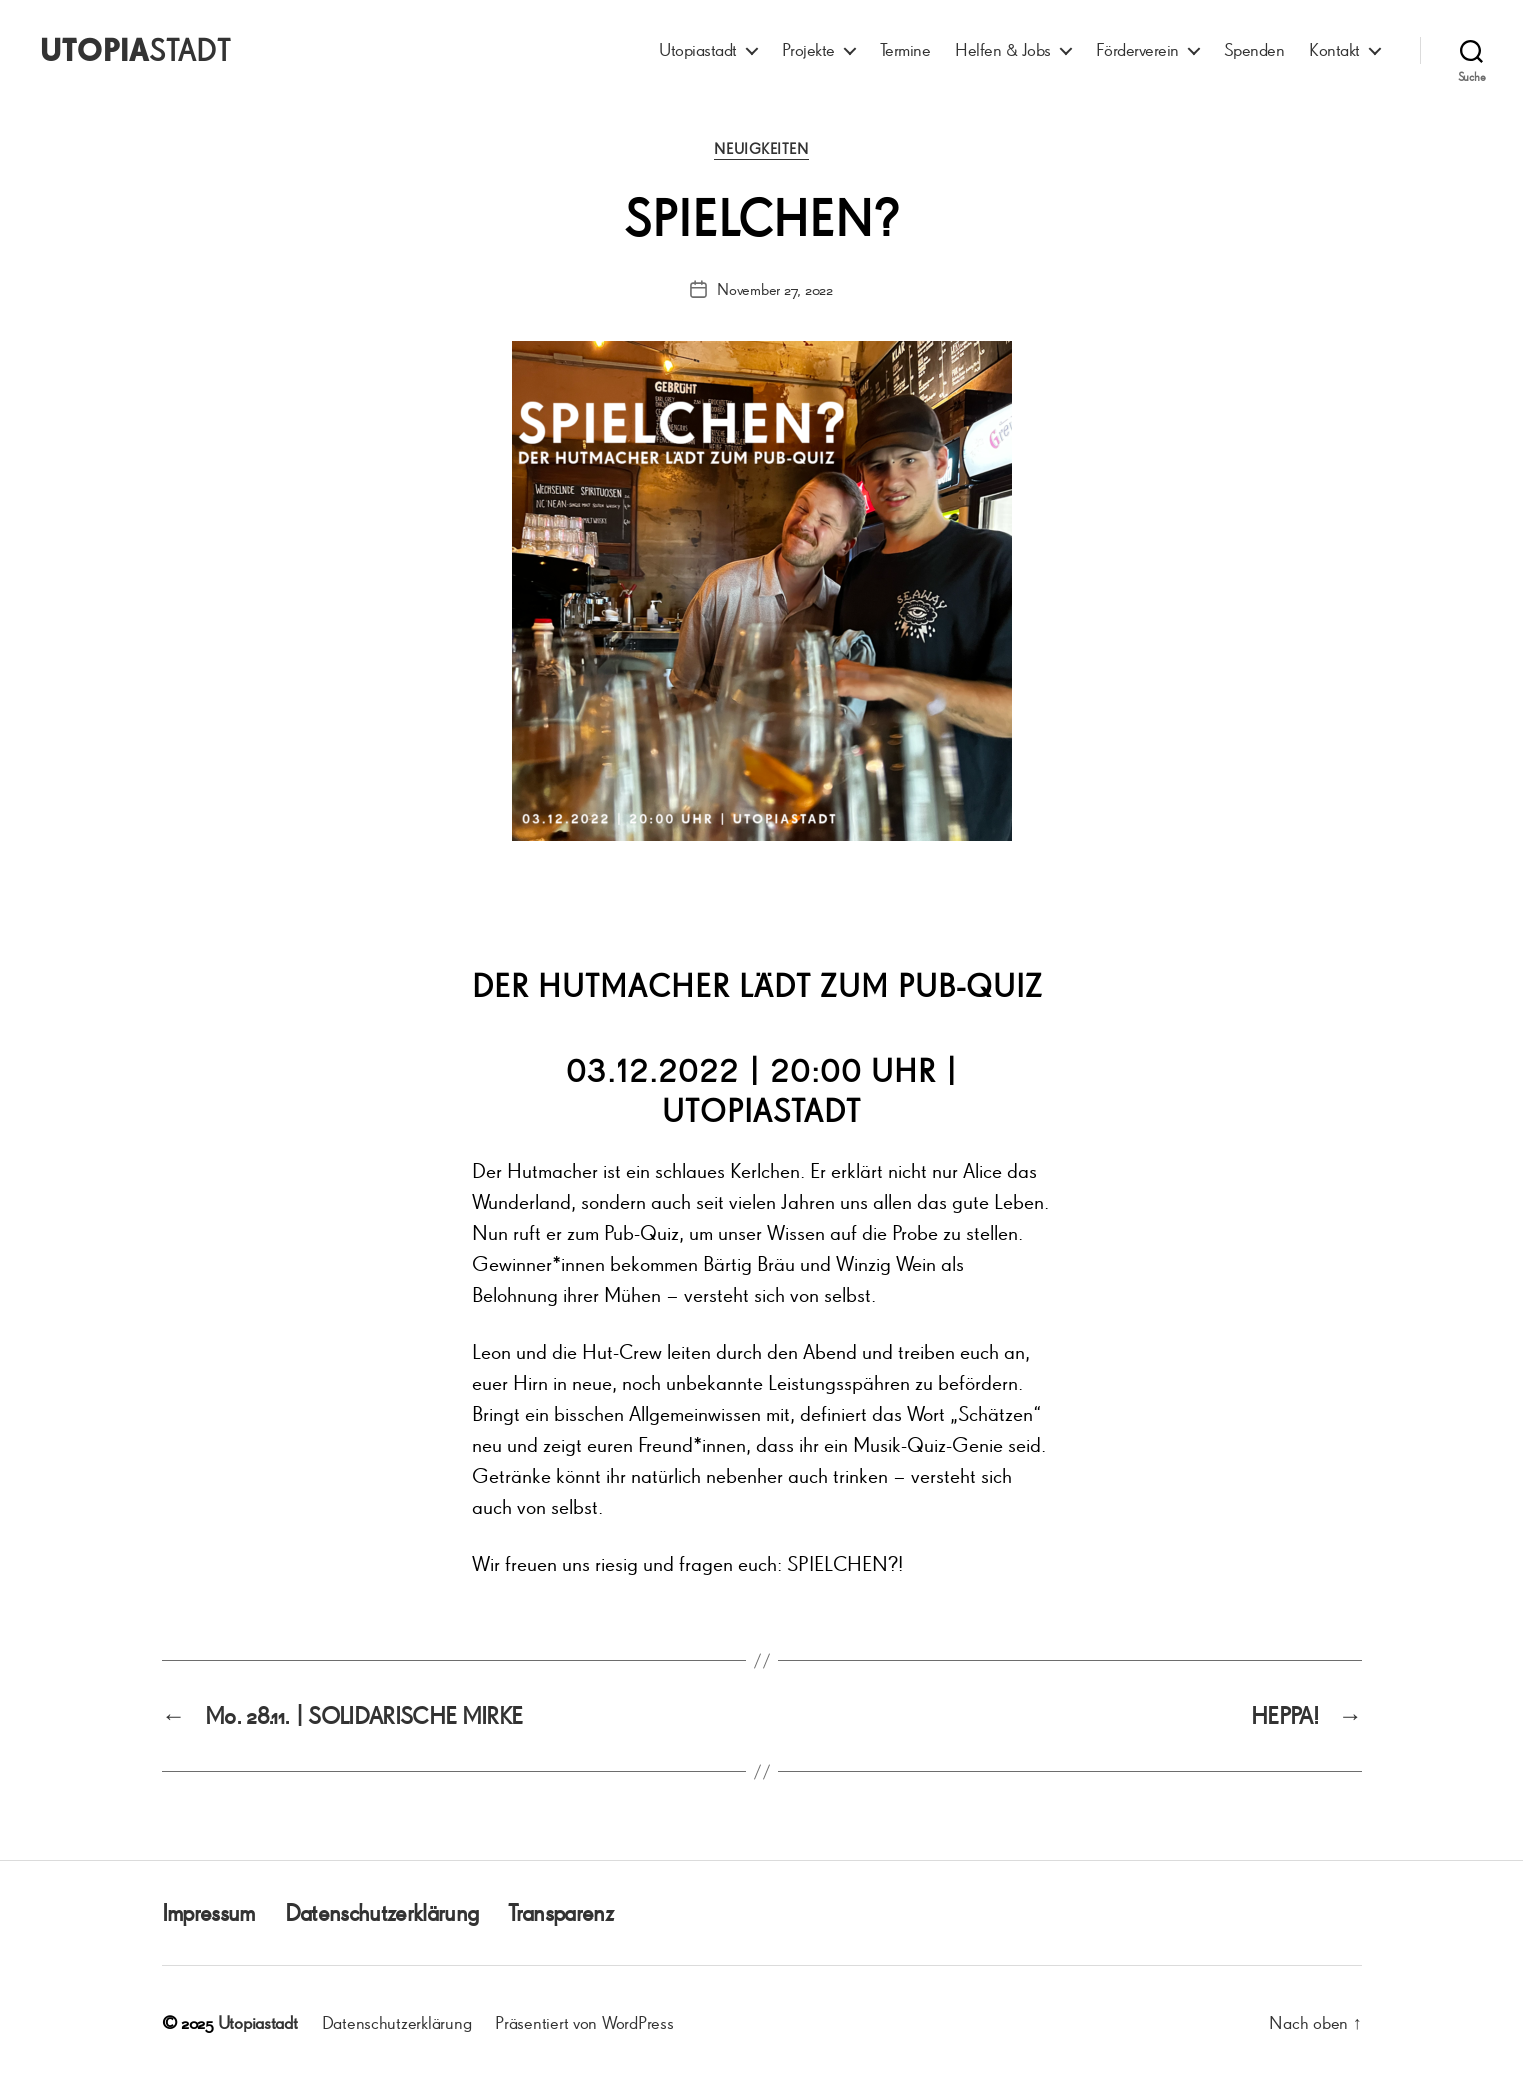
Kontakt (1334, 49)
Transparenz (560, 1912)
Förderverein (1137, 49)
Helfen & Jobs (1003, 49)
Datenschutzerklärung (382, 1912)
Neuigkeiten (761, 149)
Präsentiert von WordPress (584, 2022)
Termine (905, 49)
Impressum (208, 1912)
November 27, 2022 (774, 289)
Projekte (808, 49)
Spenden (1254, 49)
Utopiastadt (698, 49)
